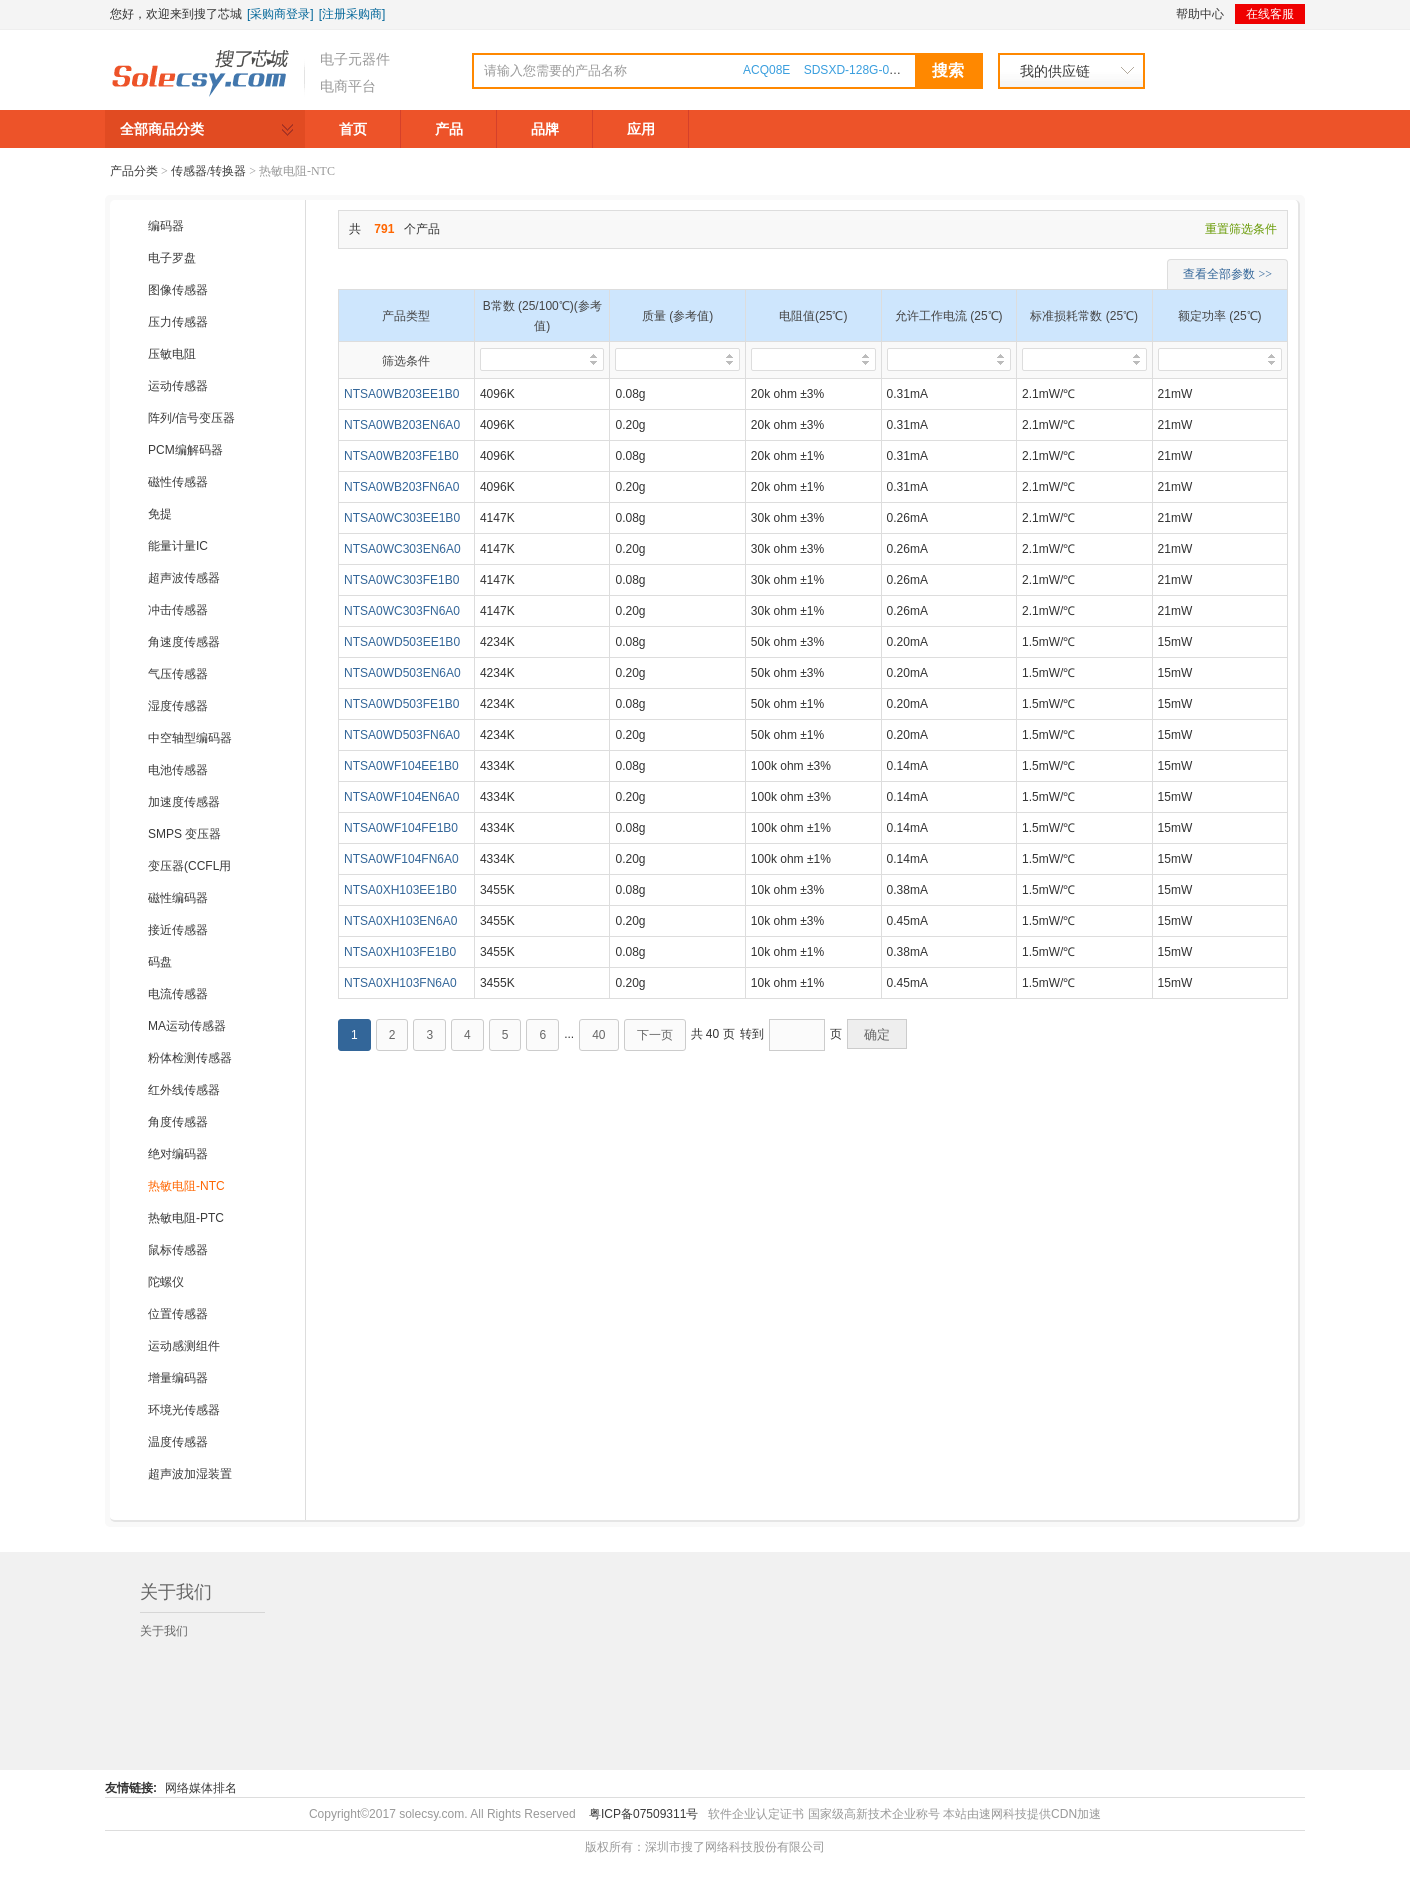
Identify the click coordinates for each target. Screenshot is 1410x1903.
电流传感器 (178, 994)
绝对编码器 (178, 1154)
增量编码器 (178, 1378)
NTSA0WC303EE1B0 (402, 518)
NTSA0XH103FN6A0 (400, 983)
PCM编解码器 (185, 450)
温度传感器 (178, 1442)
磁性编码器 (178, 898)
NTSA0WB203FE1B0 (401, 456)
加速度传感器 (184, 802)
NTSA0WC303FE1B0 (401, 580)
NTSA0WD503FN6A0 (402, 735)
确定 (877, 1034)
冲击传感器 (178, 610)
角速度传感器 (184, 642)
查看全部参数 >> (1227, 274)
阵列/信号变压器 (191, 418)
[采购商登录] (280, 14)
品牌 (545, 129)
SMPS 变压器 (184, 834)
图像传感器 (178, 290)
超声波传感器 (184, 578)
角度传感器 (178, 1122)
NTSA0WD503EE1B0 (402, 642)
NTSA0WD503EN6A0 (402, 673)
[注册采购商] (352, 14)
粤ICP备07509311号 (643, 1814)
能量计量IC (178, 546)
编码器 (166, 226)
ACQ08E (766, 70)
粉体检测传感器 (190, 1058)
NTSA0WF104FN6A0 (401, 859)
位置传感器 (178, 1314)
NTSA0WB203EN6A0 (402, 425)
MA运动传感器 (187, 1026)
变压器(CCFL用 (189, 866)
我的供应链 (1055, 71)
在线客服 (1270, 14)
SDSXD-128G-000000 (863, 70)
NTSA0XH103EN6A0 (400, 921)
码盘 (160, 962)
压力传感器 (178, 322)
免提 (160, 514)
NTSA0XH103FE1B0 (400, 952)
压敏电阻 (172, 354)
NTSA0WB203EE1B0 (401, 394)
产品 (449, 129)
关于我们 (164, 1631)
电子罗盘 (172, 258)
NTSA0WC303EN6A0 (402, 549)
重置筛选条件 (1241, 229)
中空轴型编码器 (190, 738)
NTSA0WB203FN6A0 (401, 487)
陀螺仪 (166, 1282)
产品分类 (134, 171)
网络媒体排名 (201, 1788)
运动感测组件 (184, 1346)
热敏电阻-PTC (186, 1218)
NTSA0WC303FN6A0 (402, 611)
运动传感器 (178, 386)
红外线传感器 (184, 1090)
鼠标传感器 (178, 1250)
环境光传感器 (184, 1410)
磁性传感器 (178, 482)
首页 (353, 129)
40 (598, 1035)
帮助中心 (1200, 14)
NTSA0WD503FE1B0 (401, 704)
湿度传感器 (178, 706)
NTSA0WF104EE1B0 (401, 766)
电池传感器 (178, 770)
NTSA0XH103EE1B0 (400, 890)
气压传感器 (178, 674)
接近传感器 (178, 930)
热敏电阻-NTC (186, 1186)
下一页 (655, 1035)
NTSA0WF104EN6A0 (401, 797)
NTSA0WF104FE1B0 (401, 828)
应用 (641, 129)
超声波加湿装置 (190, 1474)
